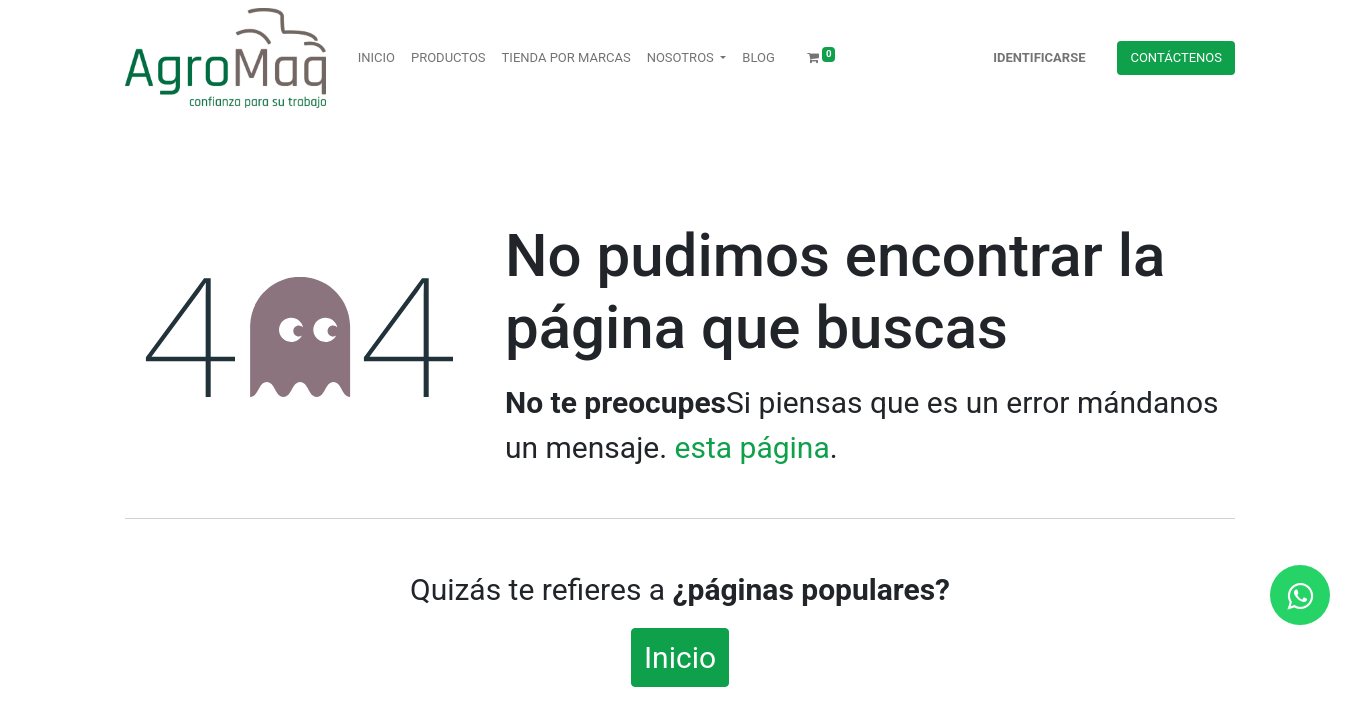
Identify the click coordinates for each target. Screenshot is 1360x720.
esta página (752, 447)
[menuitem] (376, 58)
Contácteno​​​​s (1176, 57)
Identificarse (1039, 57)
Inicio (680, 657)
